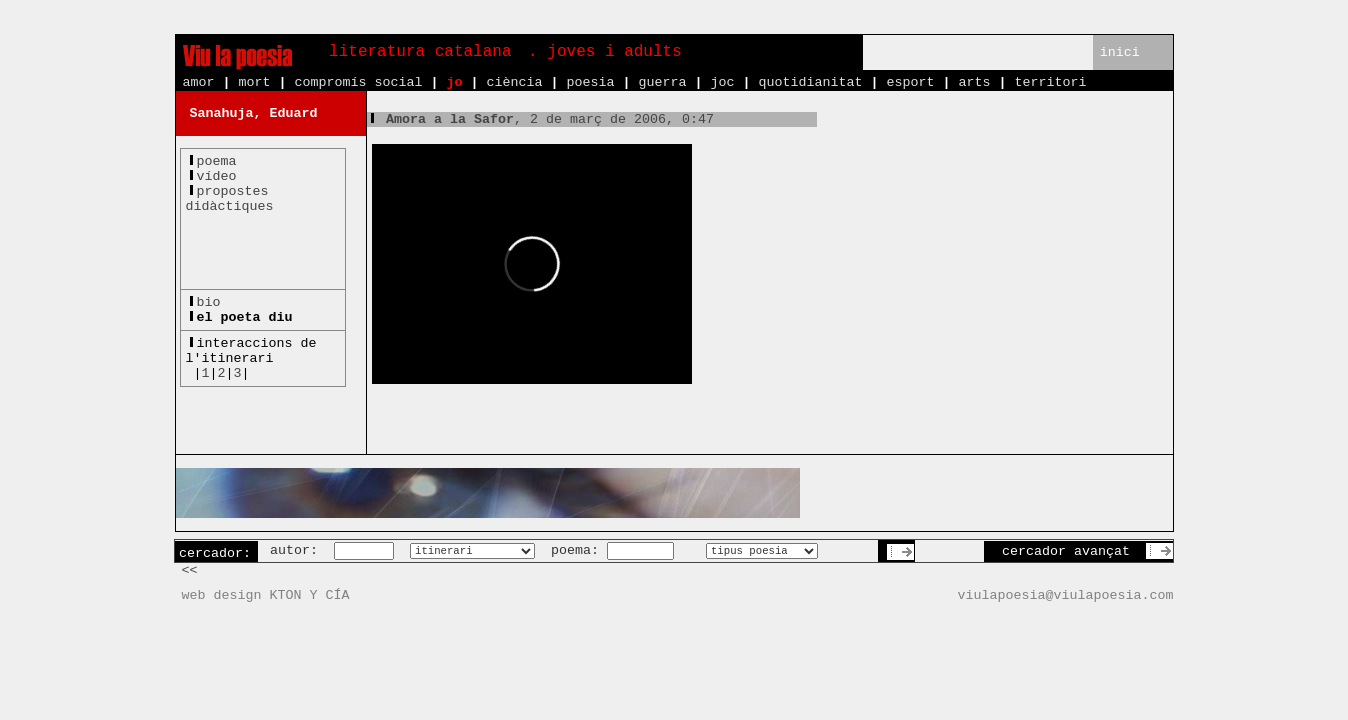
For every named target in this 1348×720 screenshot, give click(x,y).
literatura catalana (420, 52)
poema (217, 161)
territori (1050, 82)
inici (1120, 52)
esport (910, 82)
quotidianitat (810, 82)
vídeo (217, 176)
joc (722, 82)
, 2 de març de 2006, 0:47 (540, 119)
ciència (514, 82)
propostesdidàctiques (230, 199)
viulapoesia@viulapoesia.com (1066, 595)
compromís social (359, 82)
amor (199, 82)
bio (209, 302)
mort (255, 82)
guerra (662, 82)
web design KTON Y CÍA (266, 595)
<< (190, 570)
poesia (590, 82)
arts (974, 82)
